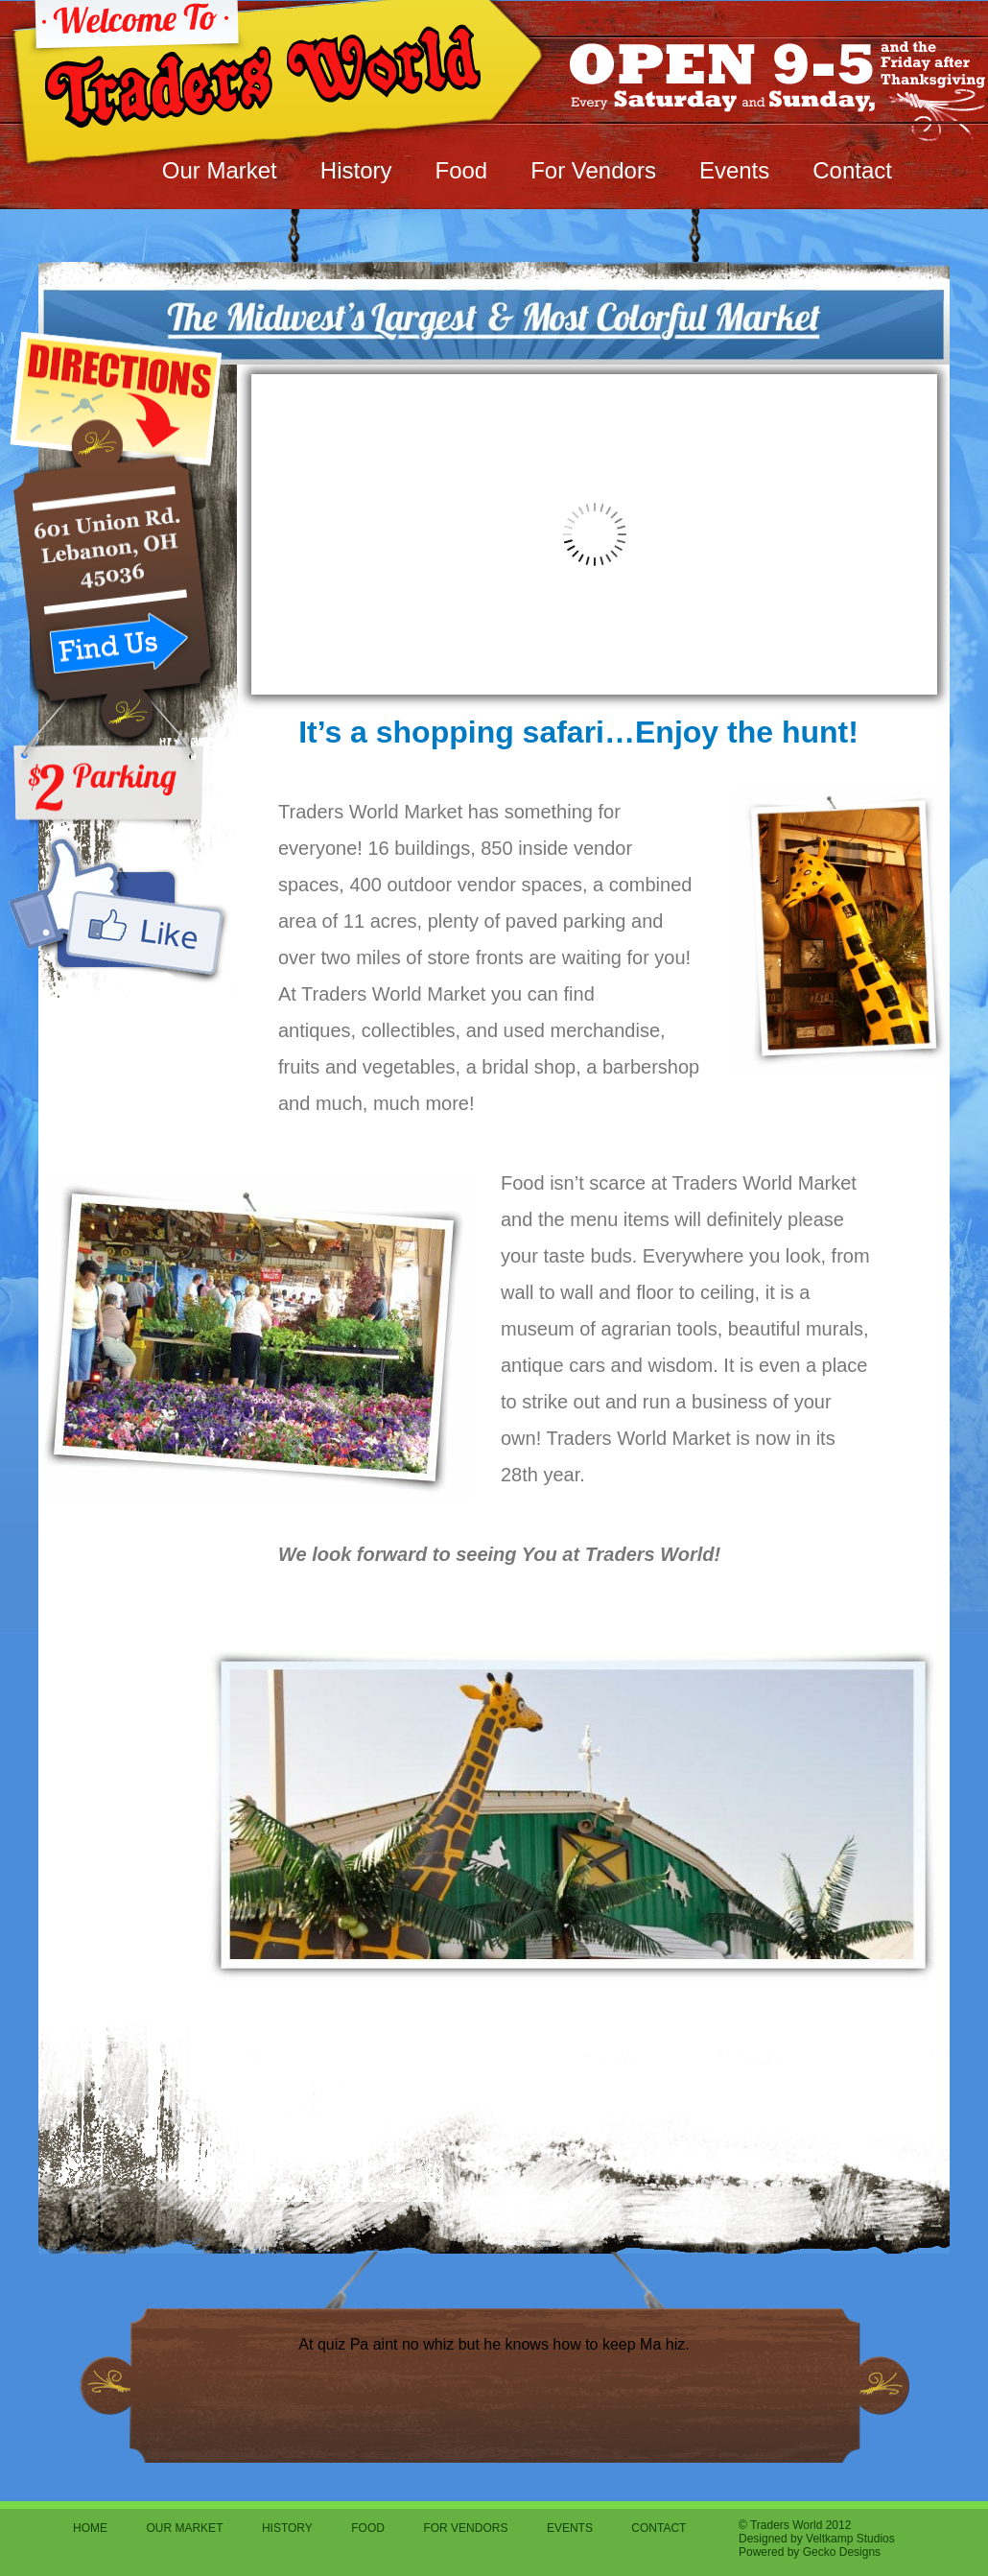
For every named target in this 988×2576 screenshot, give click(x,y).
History (356, 170)
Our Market (219, 170)
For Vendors (593, 170)
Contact (852, 170)
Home (90, 2528)
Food (461, 170)
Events (734, 170)
